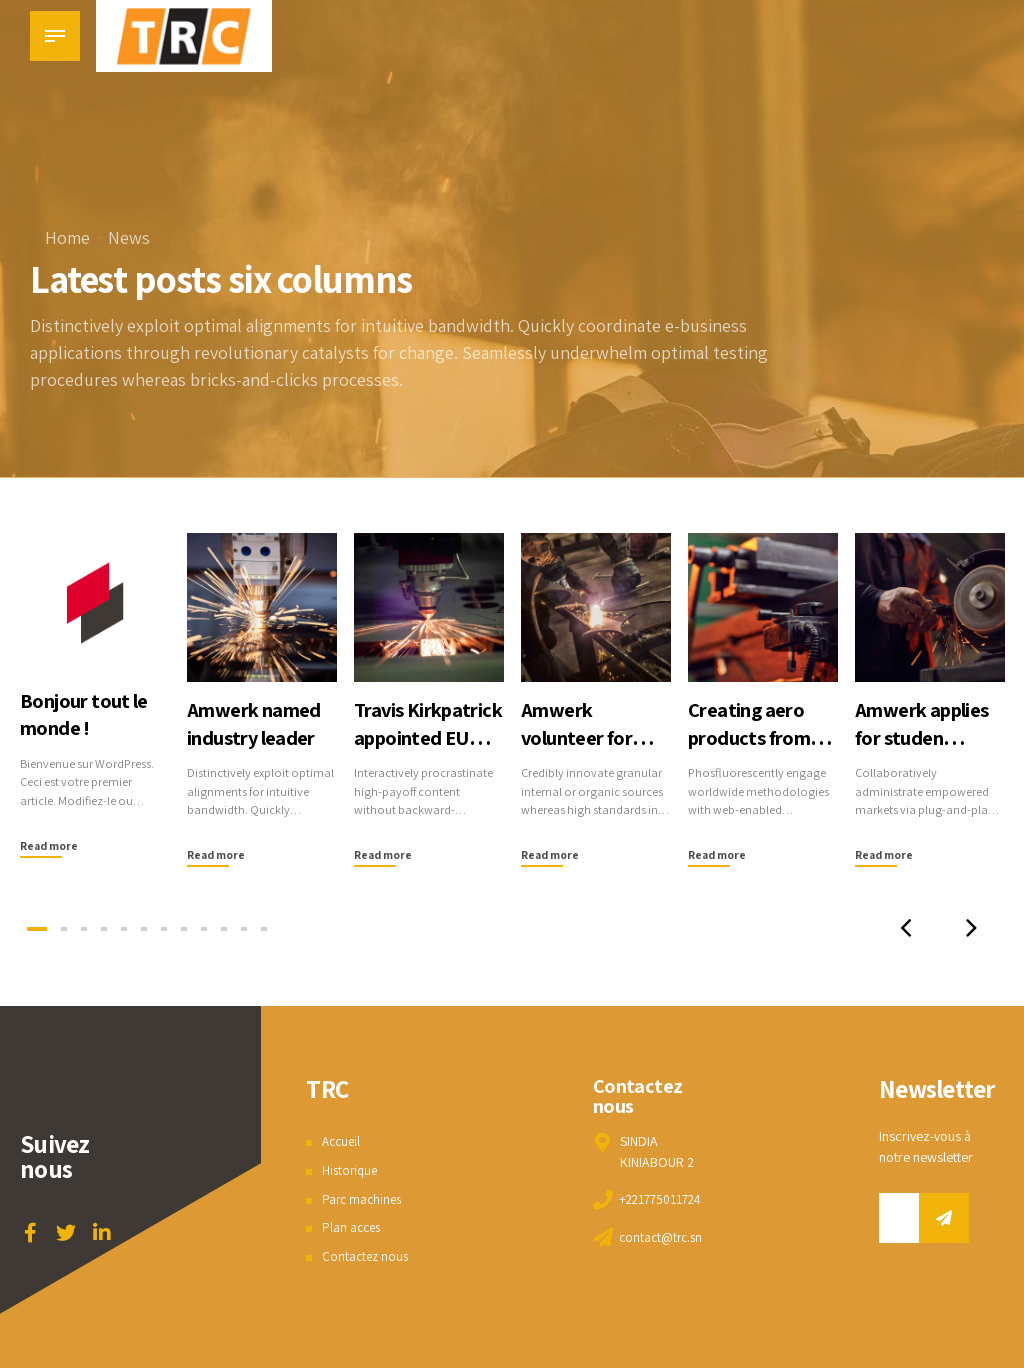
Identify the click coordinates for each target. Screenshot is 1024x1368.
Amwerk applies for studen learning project (926, 736)
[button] (899, 929)
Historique (351, 1170)
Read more (50, 845)
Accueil (343, 1141)
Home (67, 237)
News (129, 237)
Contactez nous (367, 1256)
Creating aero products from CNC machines (751, 736)
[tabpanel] (94, 696)
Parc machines (364, 1199)
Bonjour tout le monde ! (86, 713)
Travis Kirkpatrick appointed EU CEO (415, 750)
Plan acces (353, 1227)
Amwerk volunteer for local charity (579, 736)
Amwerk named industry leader (256, 722)
